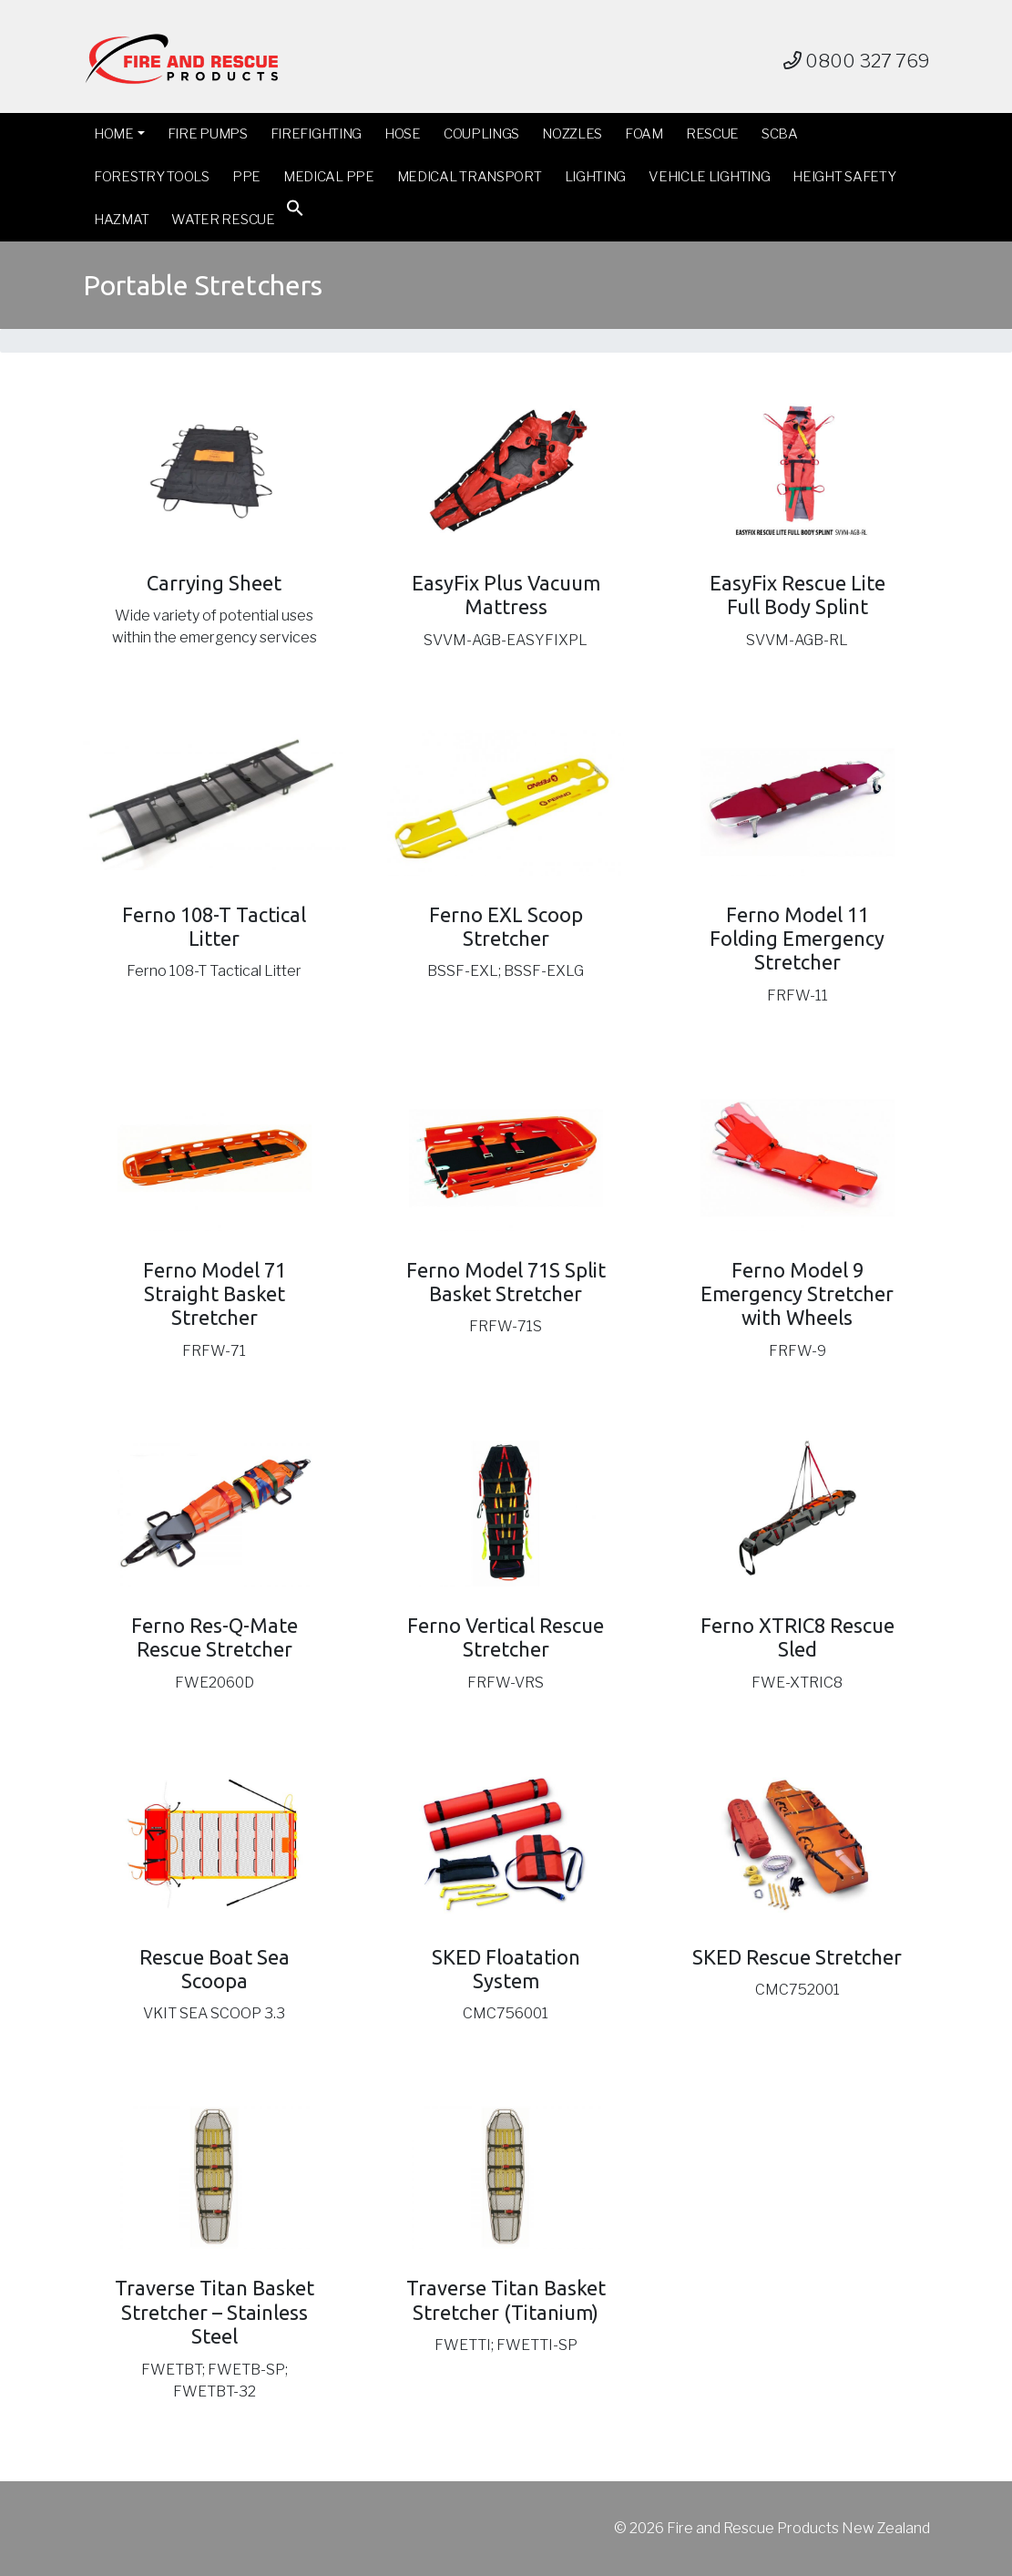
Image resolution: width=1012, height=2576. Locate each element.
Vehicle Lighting (709, 177)
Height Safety (843, 177)
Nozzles (572, 134)
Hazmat (121, 219)
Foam (644, 134)
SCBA (780, 134)
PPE (246, 177)
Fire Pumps (208, 134)
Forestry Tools (152, 177)
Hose (402, 134)
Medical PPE (328, 177)
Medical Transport (469, 177)
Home (114, 134)
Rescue (712, 134)
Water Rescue (222, 219)
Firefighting (316, 134)
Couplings (481, 134)
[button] (295, 212)
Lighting (596, 177)
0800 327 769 (856, 61)
